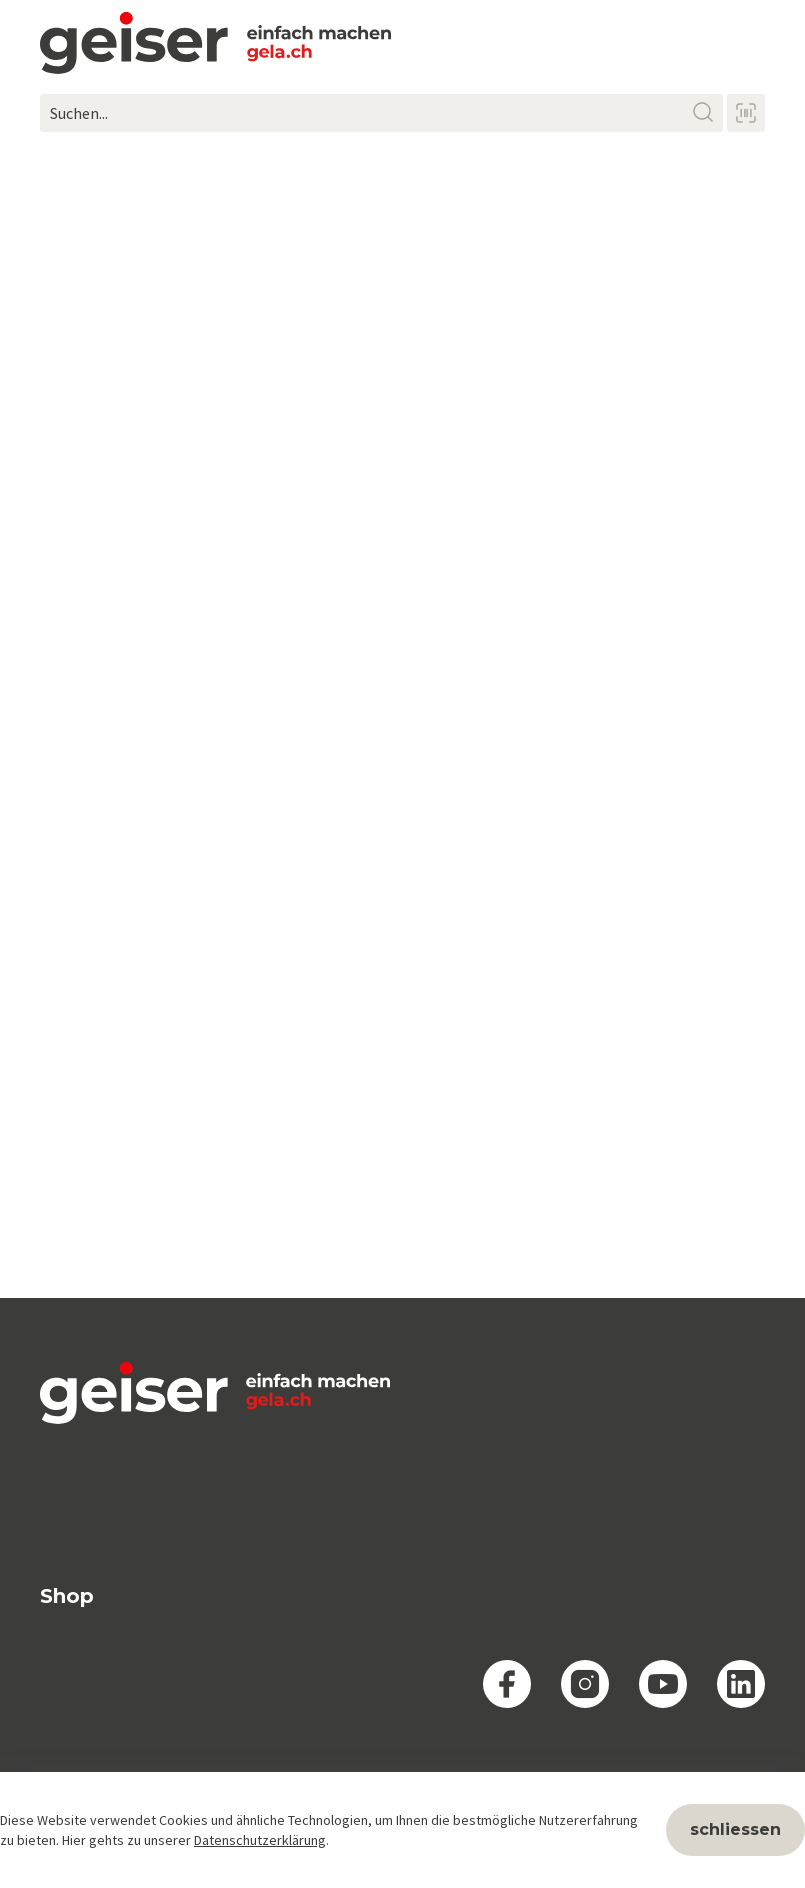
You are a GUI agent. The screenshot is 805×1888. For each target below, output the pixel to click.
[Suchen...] (381, 113)
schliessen (735, 1829)
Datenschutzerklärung (260, 1840)
